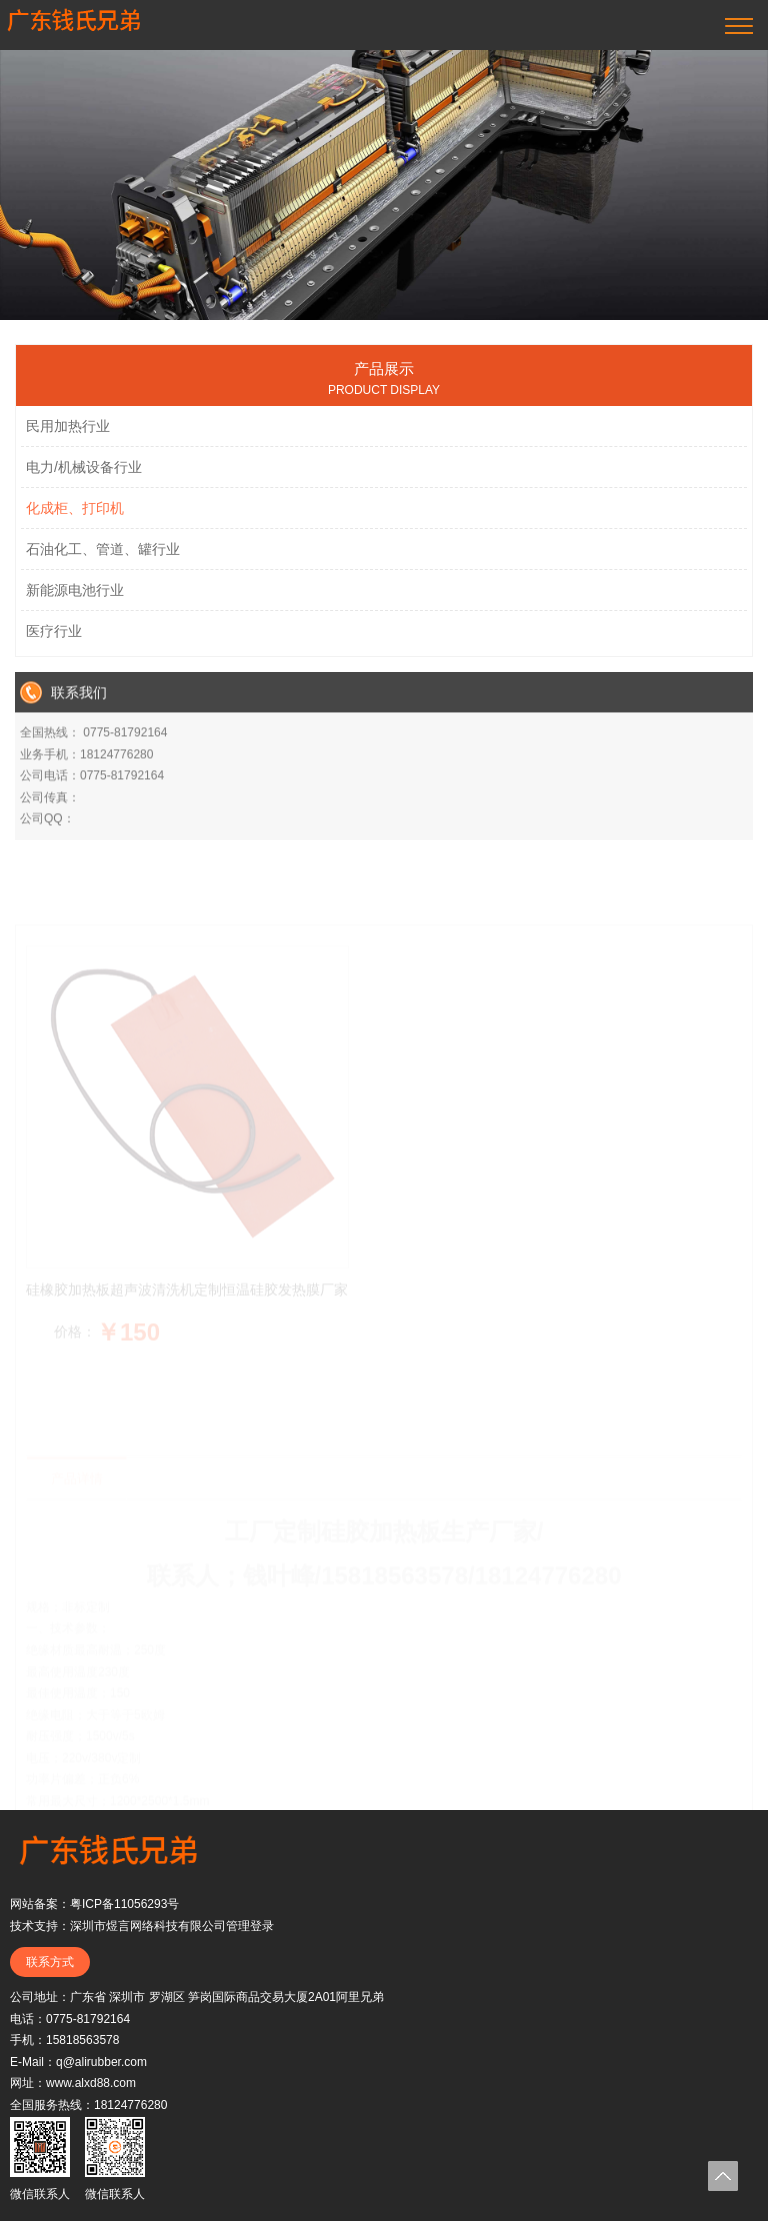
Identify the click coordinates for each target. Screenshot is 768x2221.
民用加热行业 (68, 436)
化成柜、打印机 (75, 518)
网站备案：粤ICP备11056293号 (94, 1904)
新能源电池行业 (75, 600)
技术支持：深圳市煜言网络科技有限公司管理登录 (142, 1926)
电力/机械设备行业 (84, 477)
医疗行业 (54, 641)
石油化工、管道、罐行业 (103, 559)
